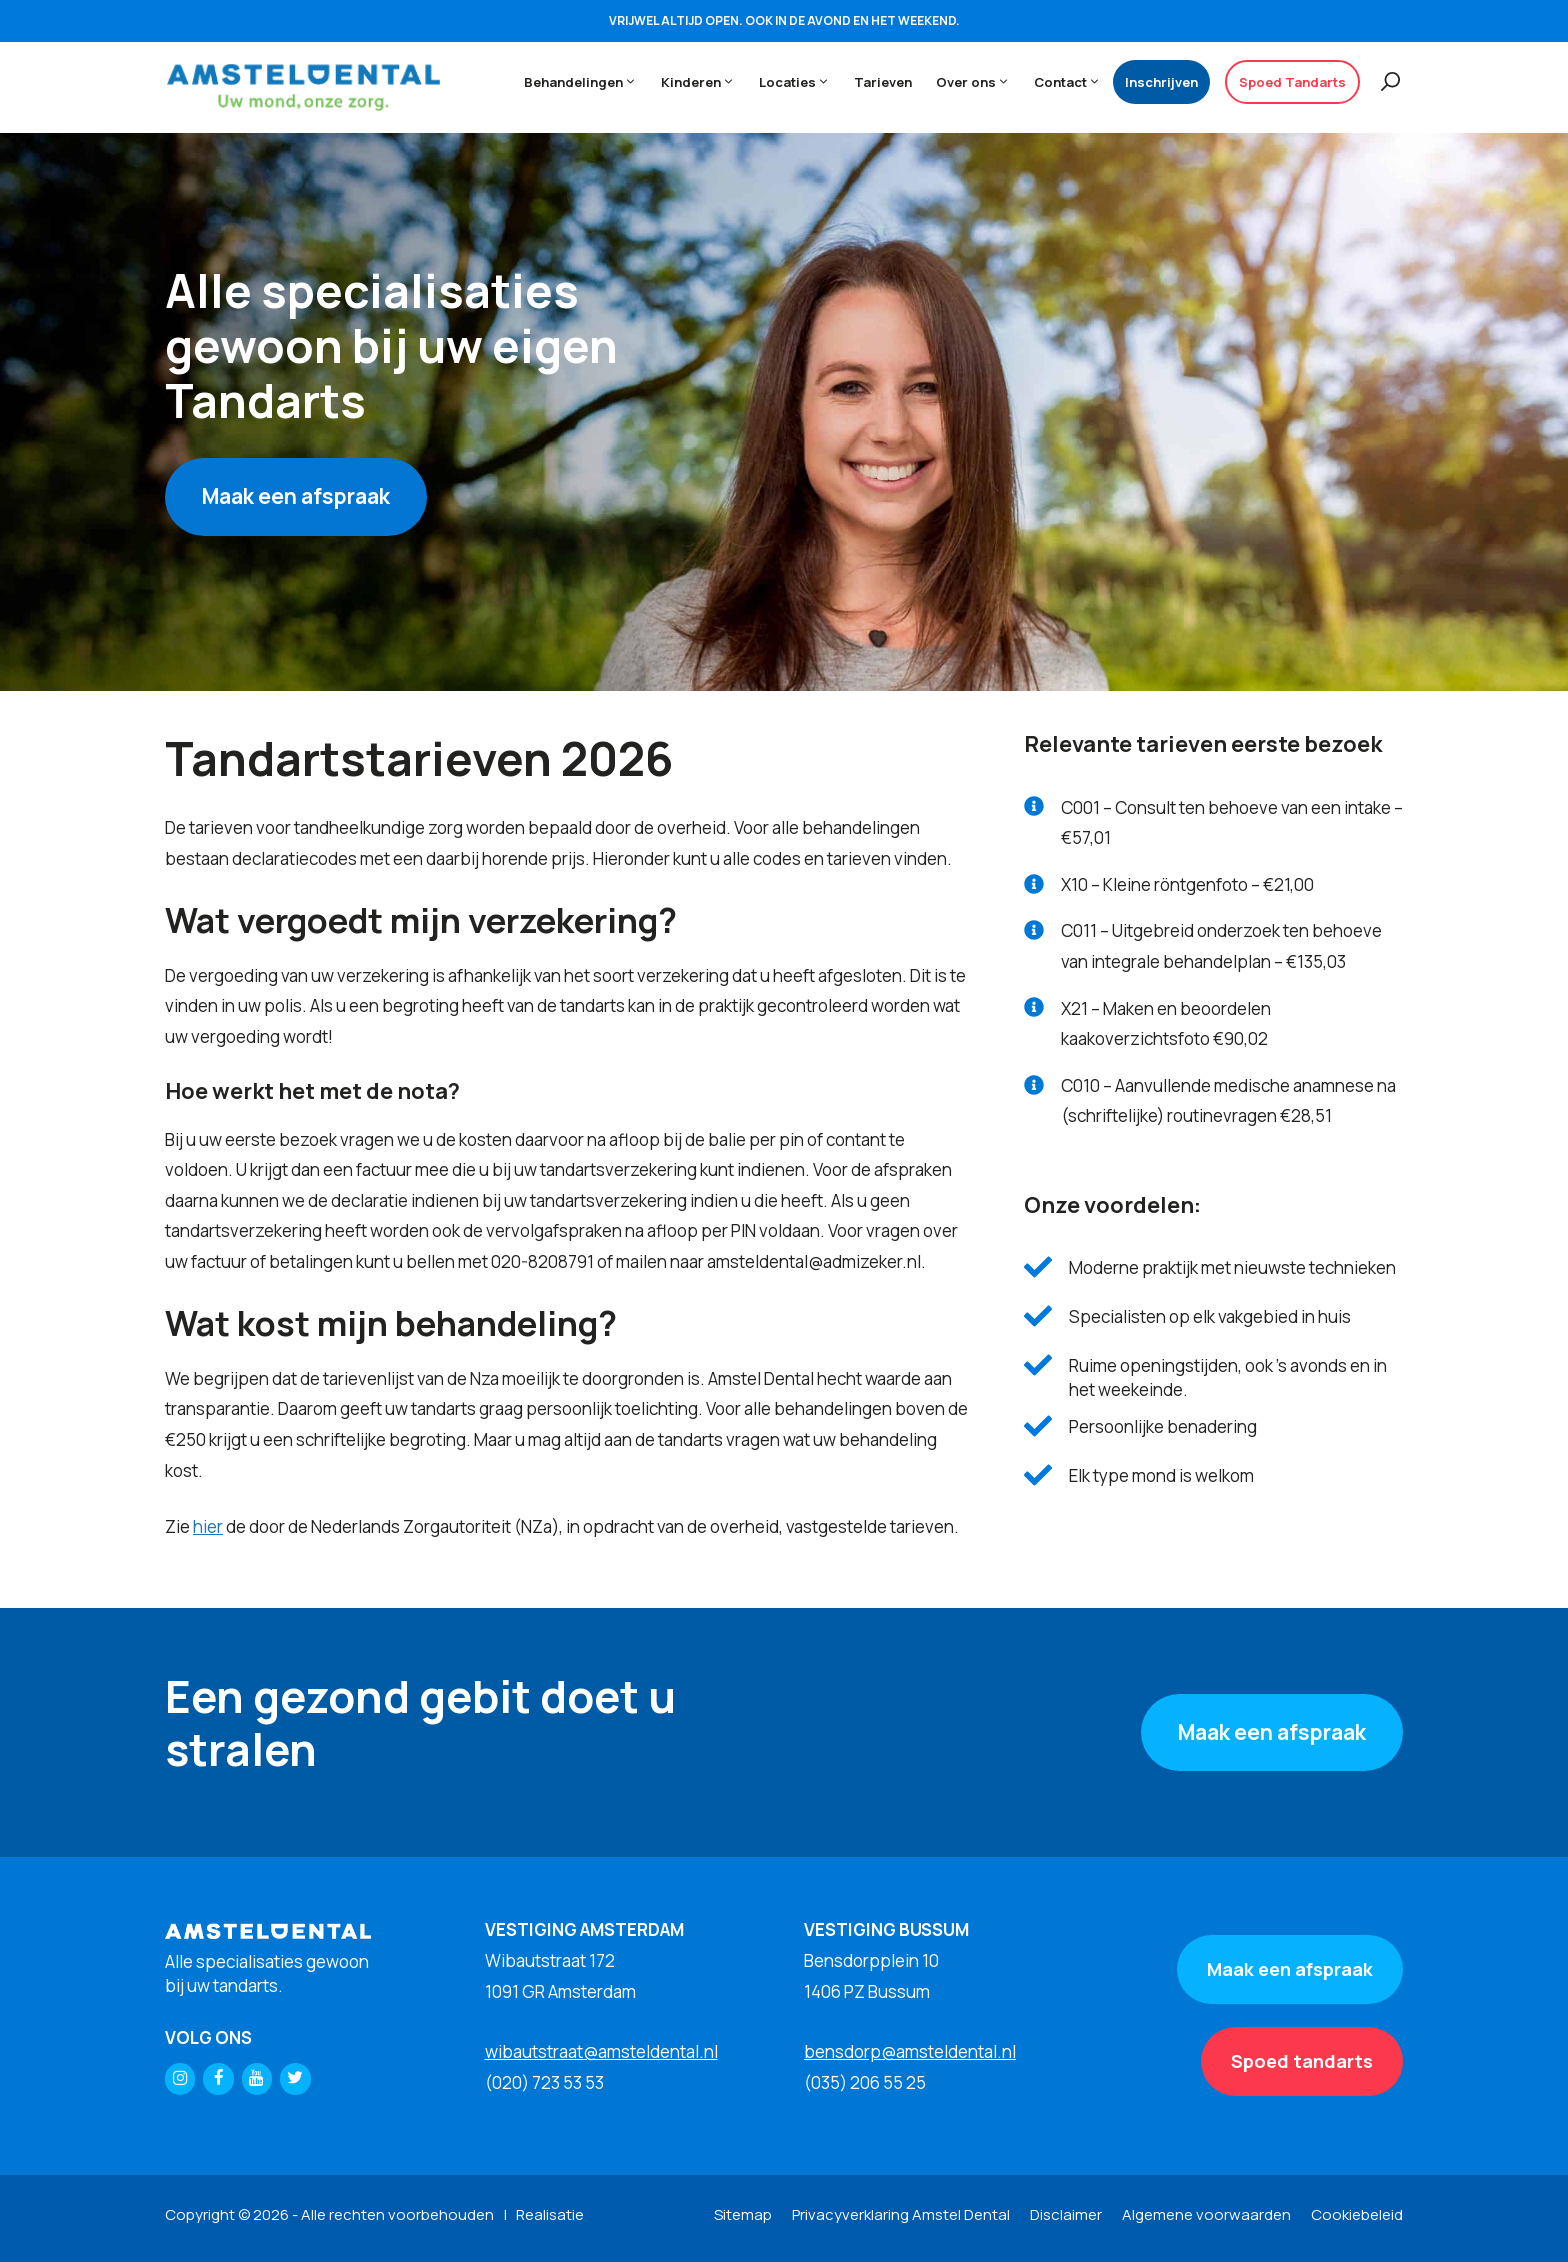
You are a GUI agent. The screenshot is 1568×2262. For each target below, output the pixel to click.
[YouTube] (257, 2078)
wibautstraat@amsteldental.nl (601, 2051)
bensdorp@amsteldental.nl (910, 2051)
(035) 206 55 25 (865, 2082)
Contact (1073, 82)
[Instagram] (180, 2078)
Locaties (800, 82)
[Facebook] (218, 2078)
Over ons (979, 82)
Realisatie (550, 2214)
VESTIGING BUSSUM (886, 1929)
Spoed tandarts (1302, 2061)
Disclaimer (1066, 2214)
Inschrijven (1161, 82)
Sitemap (743, 2214)
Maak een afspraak (296, 496)
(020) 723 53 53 (544, 2082)
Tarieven (883, 82)
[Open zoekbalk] (1381, 82)
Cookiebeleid (1357, 2214)
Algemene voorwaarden (1206, 2214)
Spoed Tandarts (1292, 82)
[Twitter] (295, 2078)
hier (208, 1526)
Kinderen (704, 82)
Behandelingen (586, 82)
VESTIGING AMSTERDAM (584, 1929)
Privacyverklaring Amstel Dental (901, 2214)
